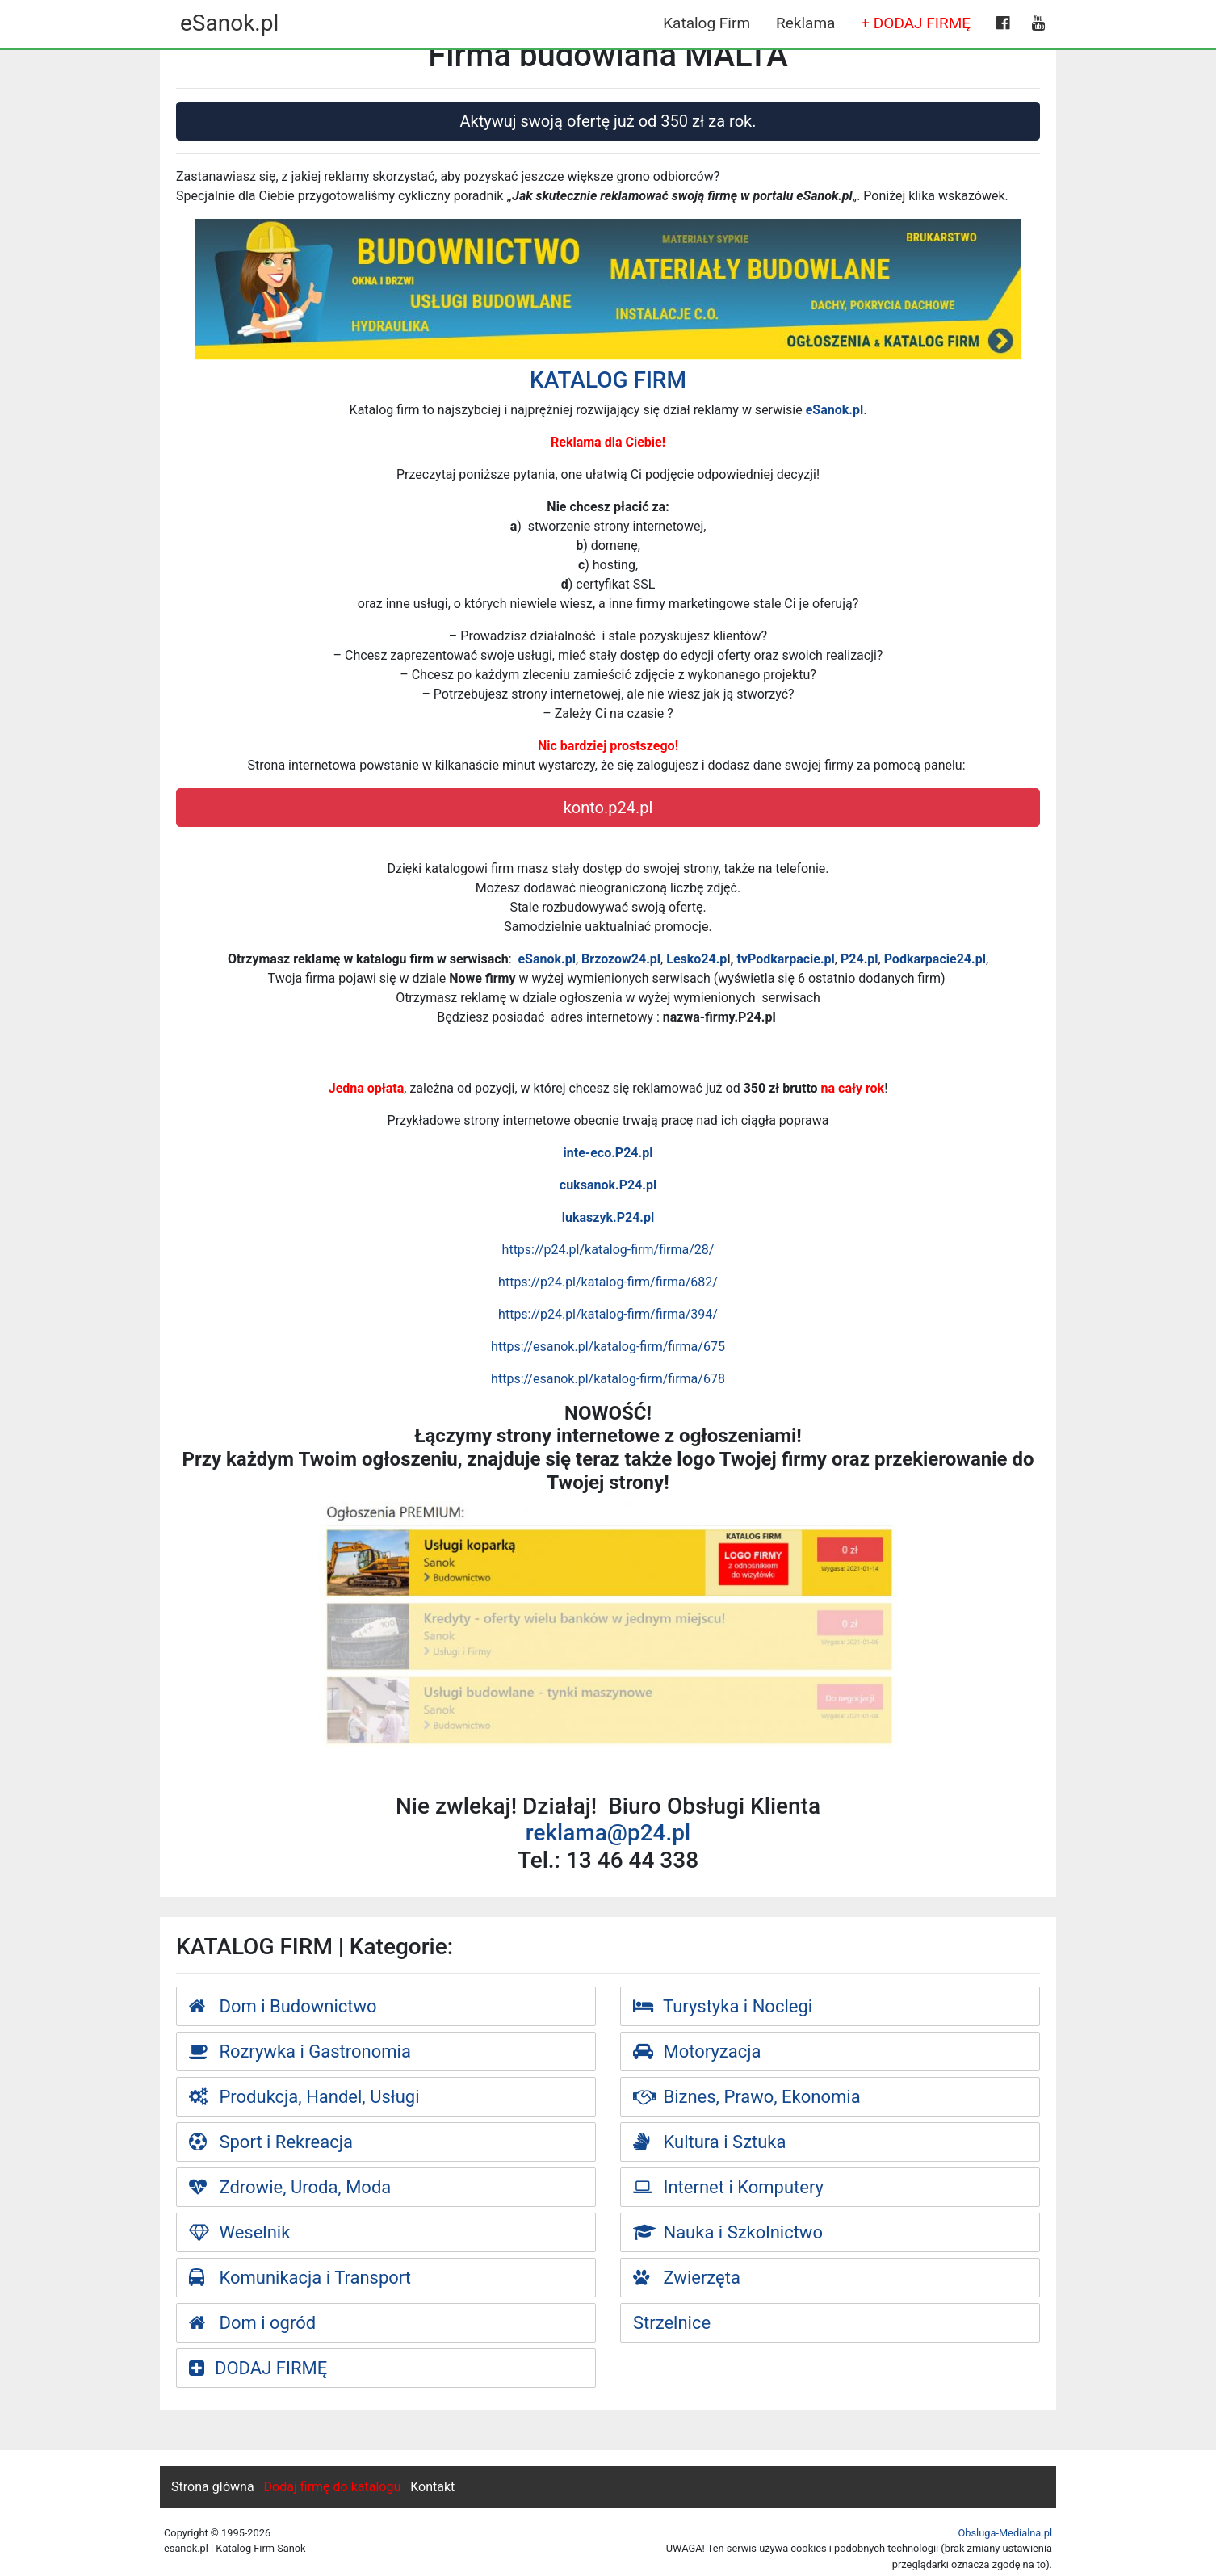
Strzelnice (672, 2323)
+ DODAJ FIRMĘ (916, 23)
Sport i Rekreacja (271, 2142)
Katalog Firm (706, 23)
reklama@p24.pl (608, 1832)
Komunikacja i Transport (300, 2278)
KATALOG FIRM (608, 380)
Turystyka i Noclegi (722, 2006)
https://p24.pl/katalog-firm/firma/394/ (608, 1314)
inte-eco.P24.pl (608, 1152)
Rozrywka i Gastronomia (300, 2051)
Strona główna (212, 2486)
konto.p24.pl (608, 807)
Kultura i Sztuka (709, 2142)
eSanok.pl (229, 23)
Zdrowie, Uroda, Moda (290, 2187)
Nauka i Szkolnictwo (728, 2232)
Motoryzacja (697, 2051)
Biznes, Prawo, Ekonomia (747, 2097)
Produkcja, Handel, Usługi (304, 2097)
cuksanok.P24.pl (608, 1185)
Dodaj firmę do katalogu (332, 2486)
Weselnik (239, 2232)
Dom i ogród (252, 2323)
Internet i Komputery (728, 2187)
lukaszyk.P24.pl (608, 1217)
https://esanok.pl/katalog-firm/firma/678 (608, 1379)
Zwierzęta (686, 2278)
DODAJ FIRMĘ (258, 2368)
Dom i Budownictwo (283, 2006)
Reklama (805, 23)
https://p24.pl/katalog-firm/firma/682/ (608, 1282)
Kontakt (432, 2486)
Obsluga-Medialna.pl (1005, 2533)
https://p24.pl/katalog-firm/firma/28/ (608, 1249)
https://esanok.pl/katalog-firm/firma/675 (608, 1346)
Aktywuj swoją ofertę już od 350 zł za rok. (608, 121)
